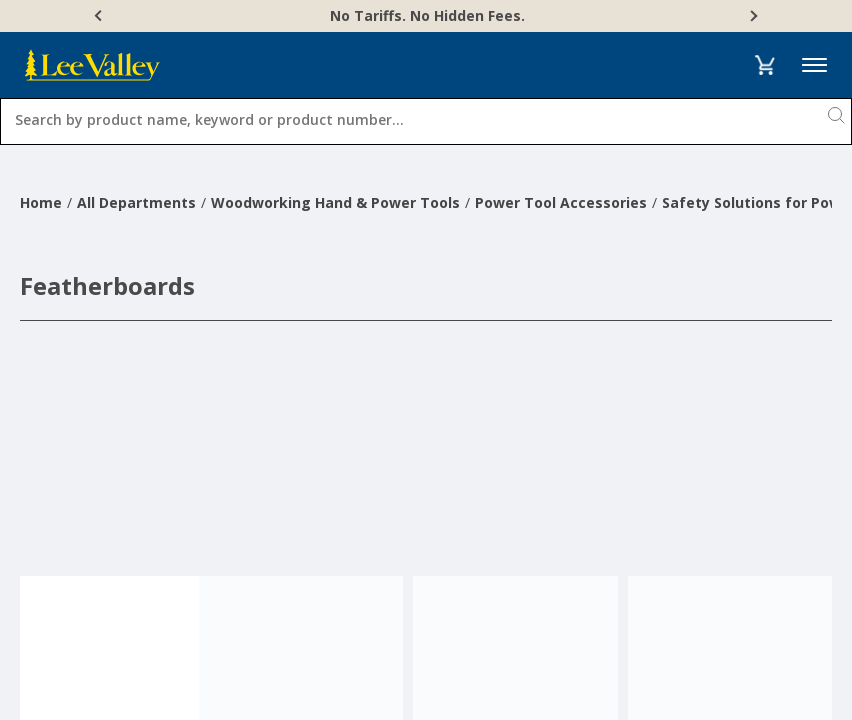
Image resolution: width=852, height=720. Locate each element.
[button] (764, 65)
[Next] (752, 16)
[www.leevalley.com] (92, 65)
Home (41, 202)
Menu (814, 65)
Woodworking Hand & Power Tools (335, 202)
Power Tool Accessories (561, 202)
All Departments (136, 202)
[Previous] (100, 16)
